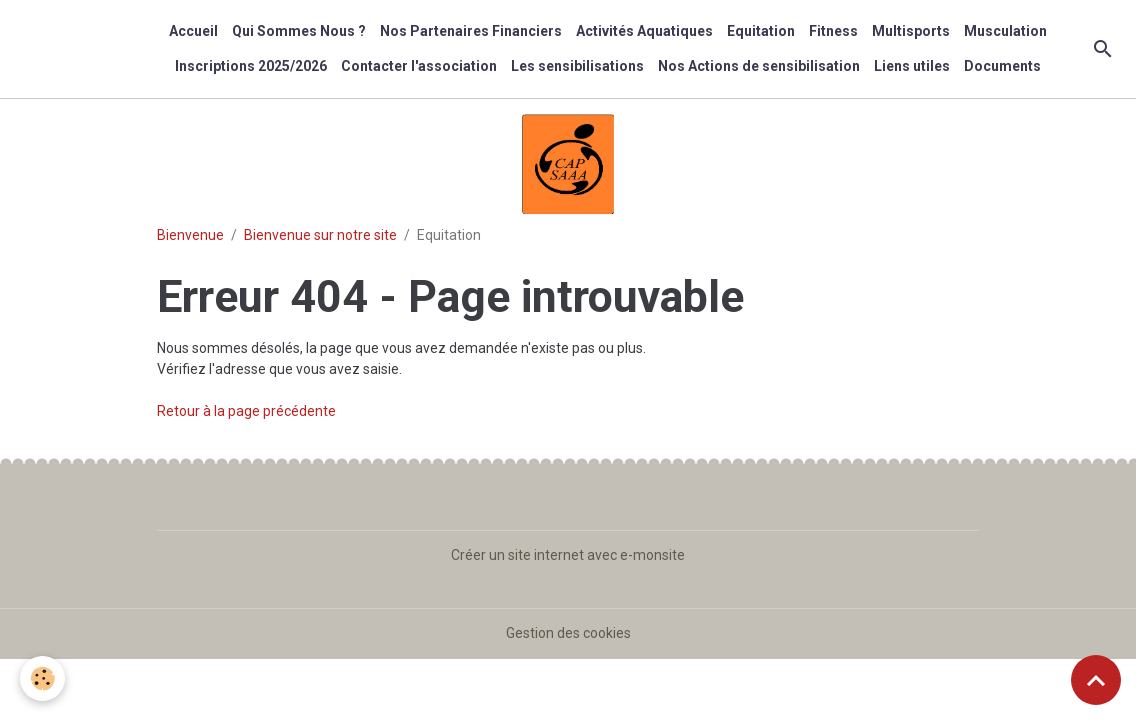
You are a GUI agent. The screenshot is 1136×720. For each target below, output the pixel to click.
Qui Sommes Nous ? (299, 31)
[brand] (76, 49)
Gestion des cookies (568, 633)
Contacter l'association (419, 66)
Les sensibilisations (577, 66)
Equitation (761, 31)
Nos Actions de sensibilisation (759, 66)
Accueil (193, 31)
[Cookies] (42, 678)
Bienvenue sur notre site (320, 235)
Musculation (1005, 31)
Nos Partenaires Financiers (471, 31)
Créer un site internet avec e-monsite (568, 555)
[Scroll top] (1096, 680)
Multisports (911, 31)
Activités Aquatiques (644, 31)
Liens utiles (912, 66)
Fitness (833, 31)
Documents (1002, 66)
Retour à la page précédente (246, 411)
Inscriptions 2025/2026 (251, 66)
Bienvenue (190, 235)
